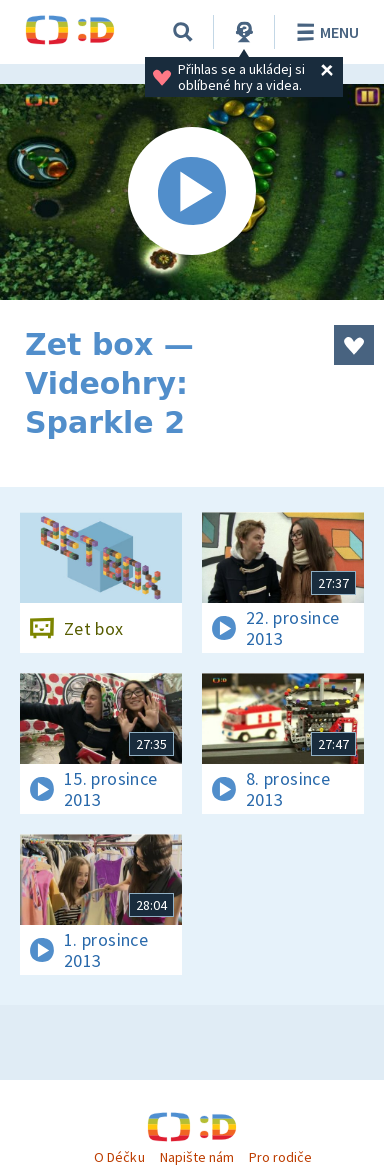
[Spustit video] (192, 192)
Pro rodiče (280, 1157)
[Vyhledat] (183, 32)
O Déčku (119, 1157)
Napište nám (197, 1157)
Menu (324, 32)
